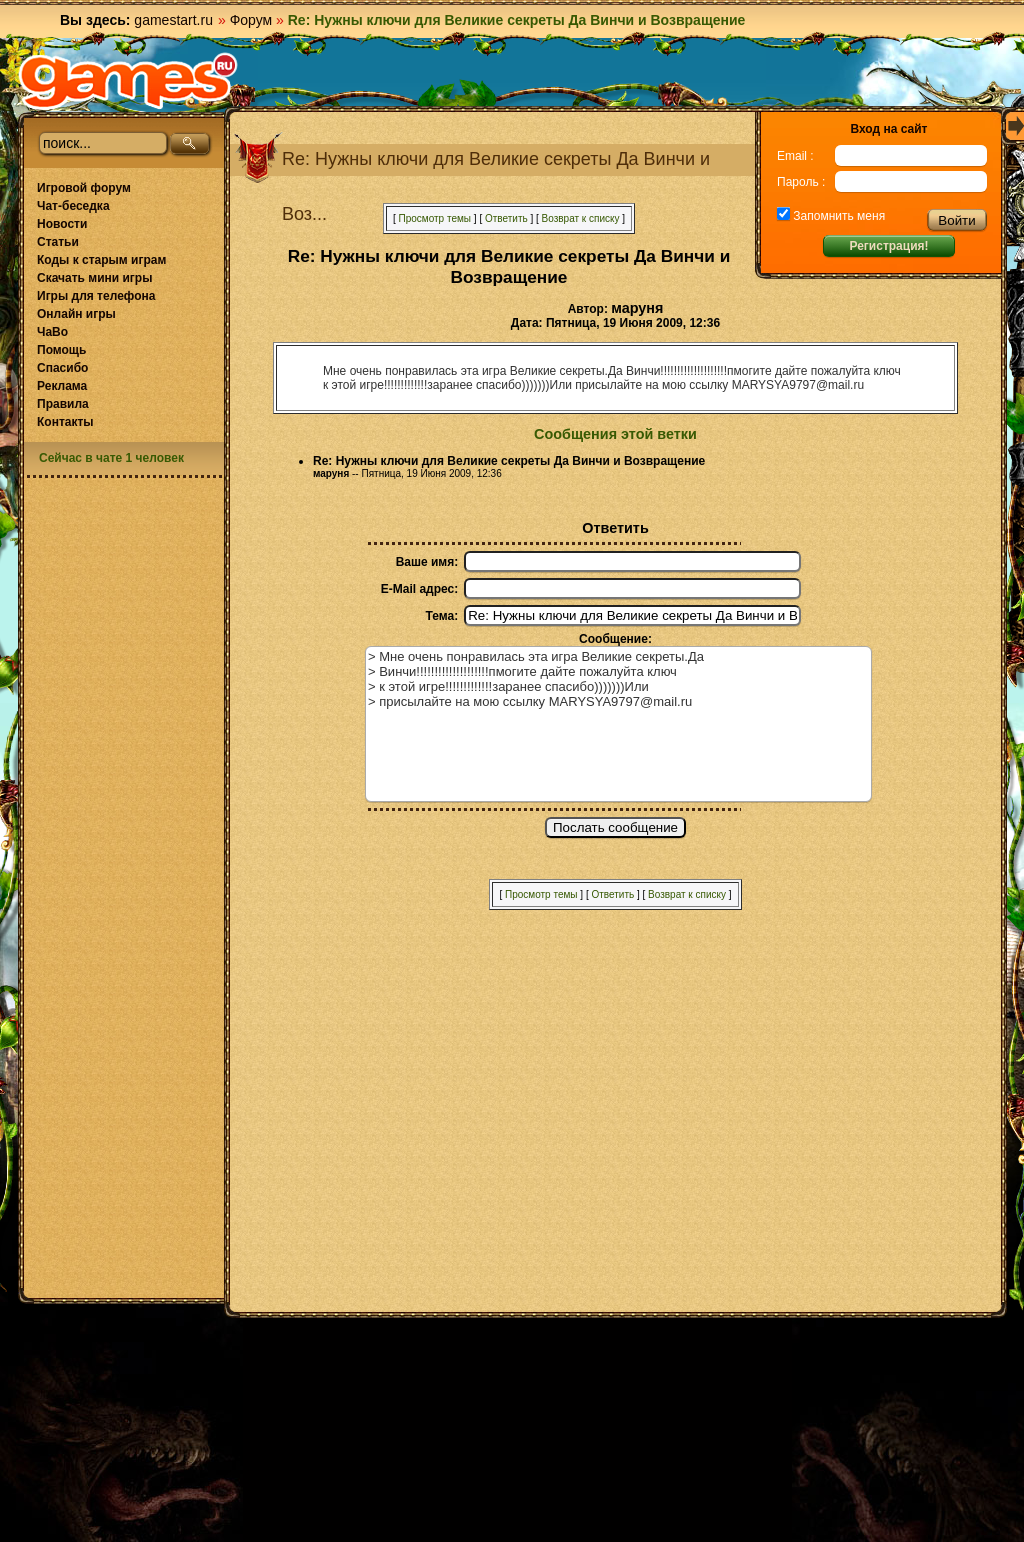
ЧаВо (52, 332)
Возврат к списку (581, 218)
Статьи (58, 242)
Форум (251, 20)
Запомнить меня (837, 216)
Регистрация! (888, 246)
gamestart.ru (173, 20)
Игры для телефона (96, 296)
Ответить (506, 218)
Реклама (62, 386)
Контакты (65, 422)
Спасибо (62, 368)
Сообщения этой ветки (615, 434)
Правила (63, 404)
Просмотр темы (434, 218)
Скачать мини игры (94, 278)
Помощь (61, 350)
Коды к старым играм (101, 260)
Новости (62, 224)
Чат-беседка (73, 206)
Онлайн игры (76, 314)
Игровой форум (84, 188)
